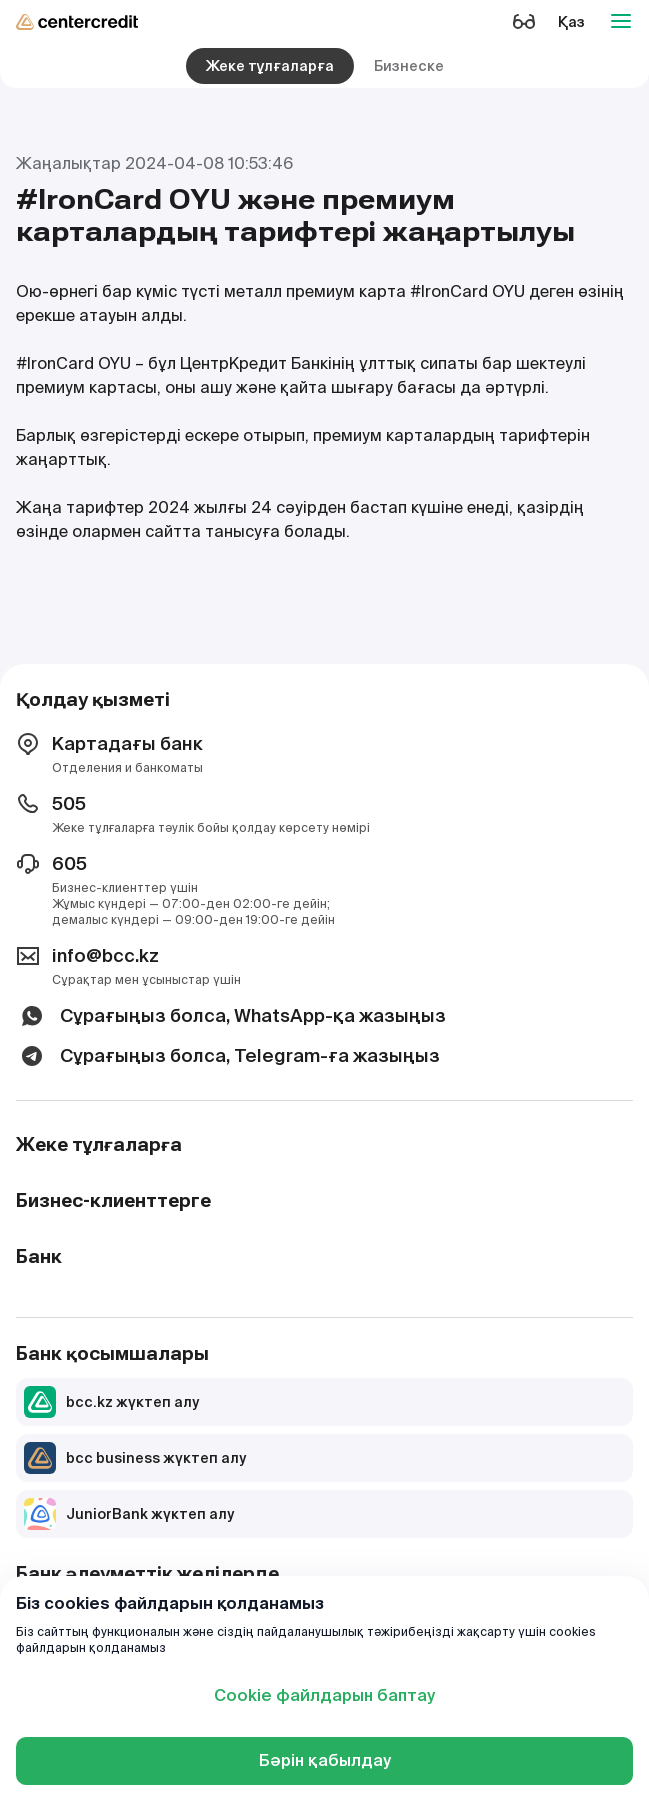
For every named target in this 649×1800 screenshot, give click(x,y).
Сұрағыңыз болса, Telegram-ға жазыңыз (228, 1056)
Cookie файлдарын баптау (324, 1695)
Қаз (571, 22)
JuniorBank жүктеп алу (129, 1514)
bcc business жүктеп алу (135, 1458)
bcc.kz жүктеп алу (111, 1402)
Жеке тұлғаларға (270, 66)
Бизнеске (409, 66)
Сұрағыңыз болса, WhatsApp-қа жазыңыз (231, 1016)
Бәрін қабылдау (325, 1760)
